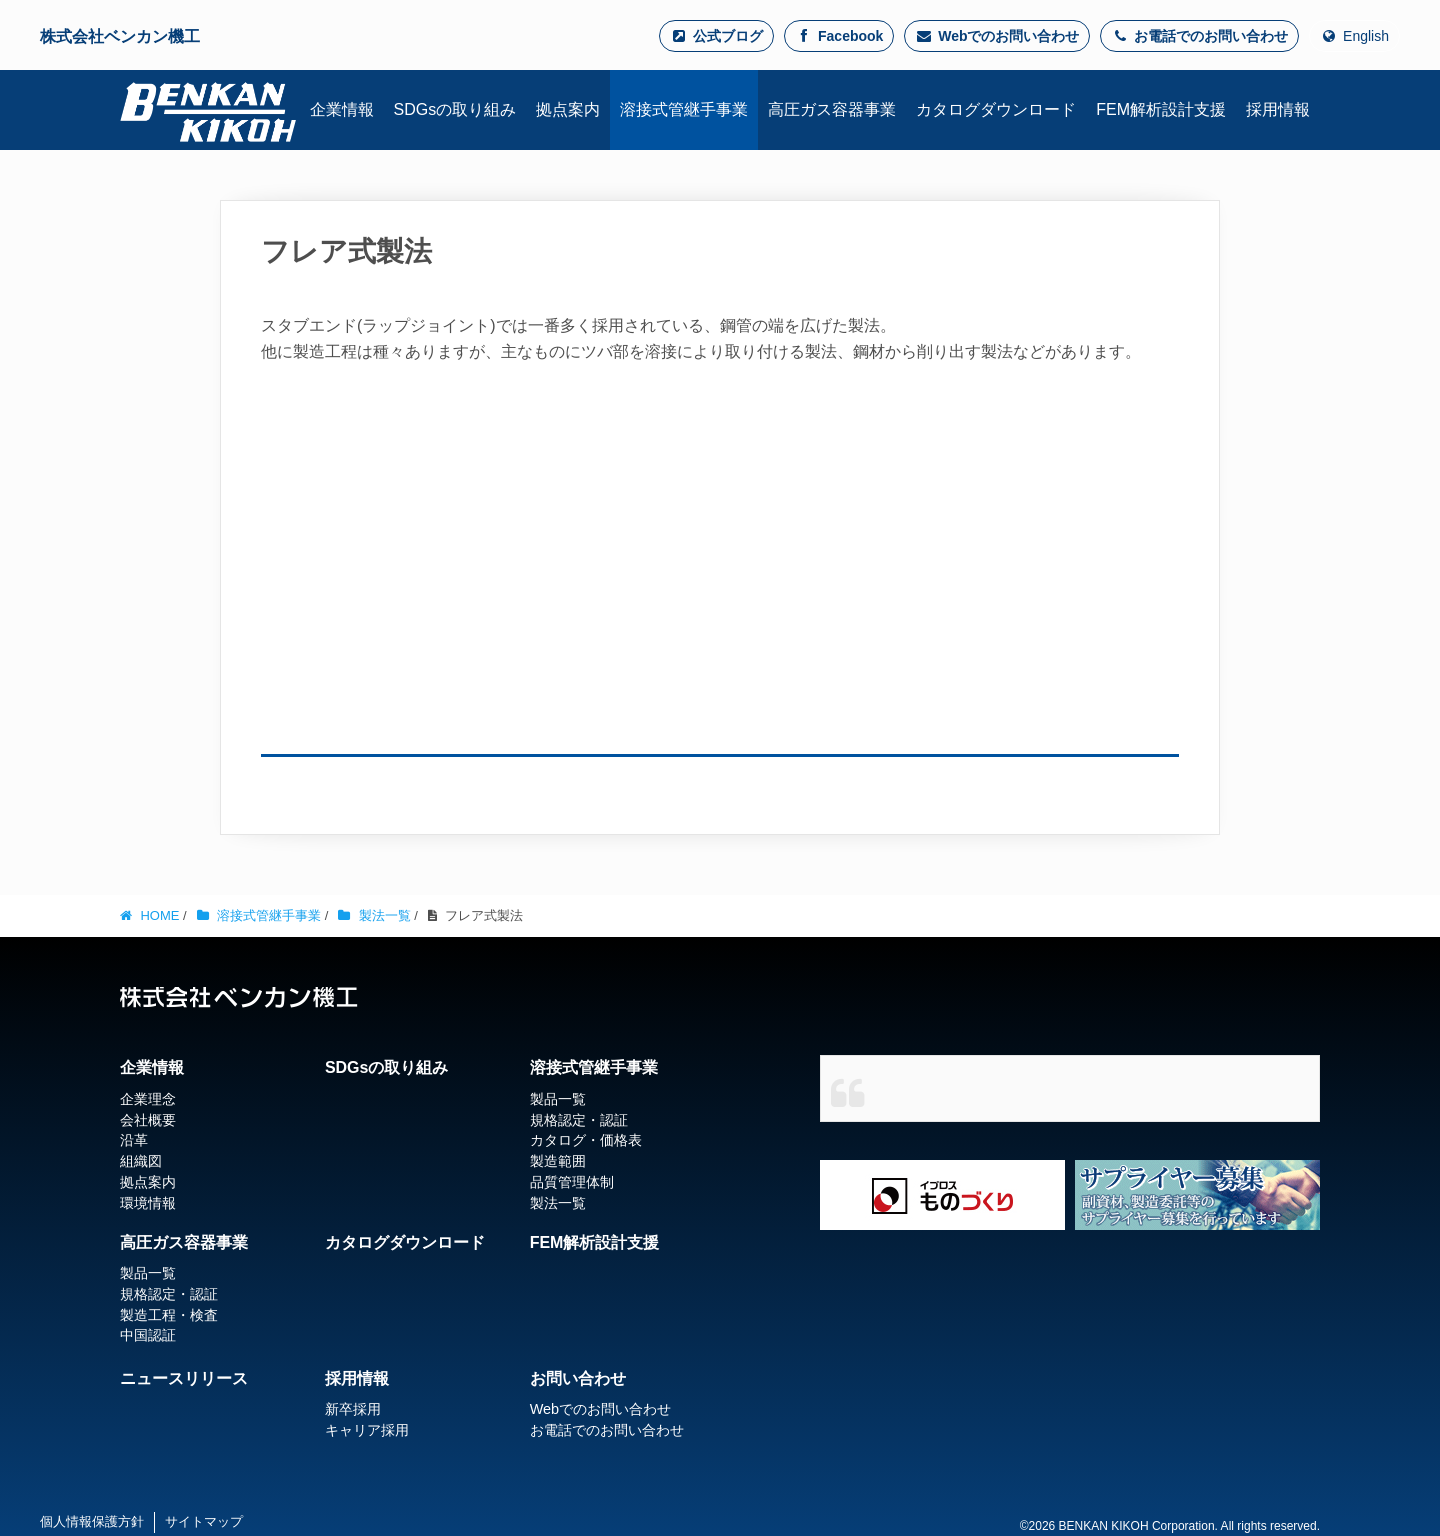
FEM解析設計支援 (595, 1242)
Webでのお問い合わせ (997, 36)
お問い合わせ (578, 1378)
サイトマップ (204, 1521)
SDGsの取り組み (387, 1067)
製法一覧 (558, 1203)
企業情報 (152, 1067)
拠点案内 (148, 1182)
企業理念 (148, 1099)
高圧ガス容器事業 (184, 1242)
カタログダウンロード (405, 1242)
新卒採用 (353, 1409)
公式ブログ (716, 36)
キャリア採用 (367, 1430)
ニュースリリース (184, 1378)
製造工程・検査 (169, 1315)
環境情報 (148, 1203)
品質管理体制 (572, 1182)
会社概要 (148, 1120)
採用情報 (357, 1378)
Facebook (839, 36)
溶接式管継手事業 (594, 1067)
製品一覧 (558, 1099)
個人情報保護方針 (92, 1521)
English (1354, 36)
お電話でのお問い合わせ (1199, 36)
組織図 (141, 1161)
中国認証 (148, 1336)
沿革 (134, 1140)
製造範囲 (558, 1161)
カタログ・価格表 (586, 1140)
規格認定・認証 (579, 1120)
